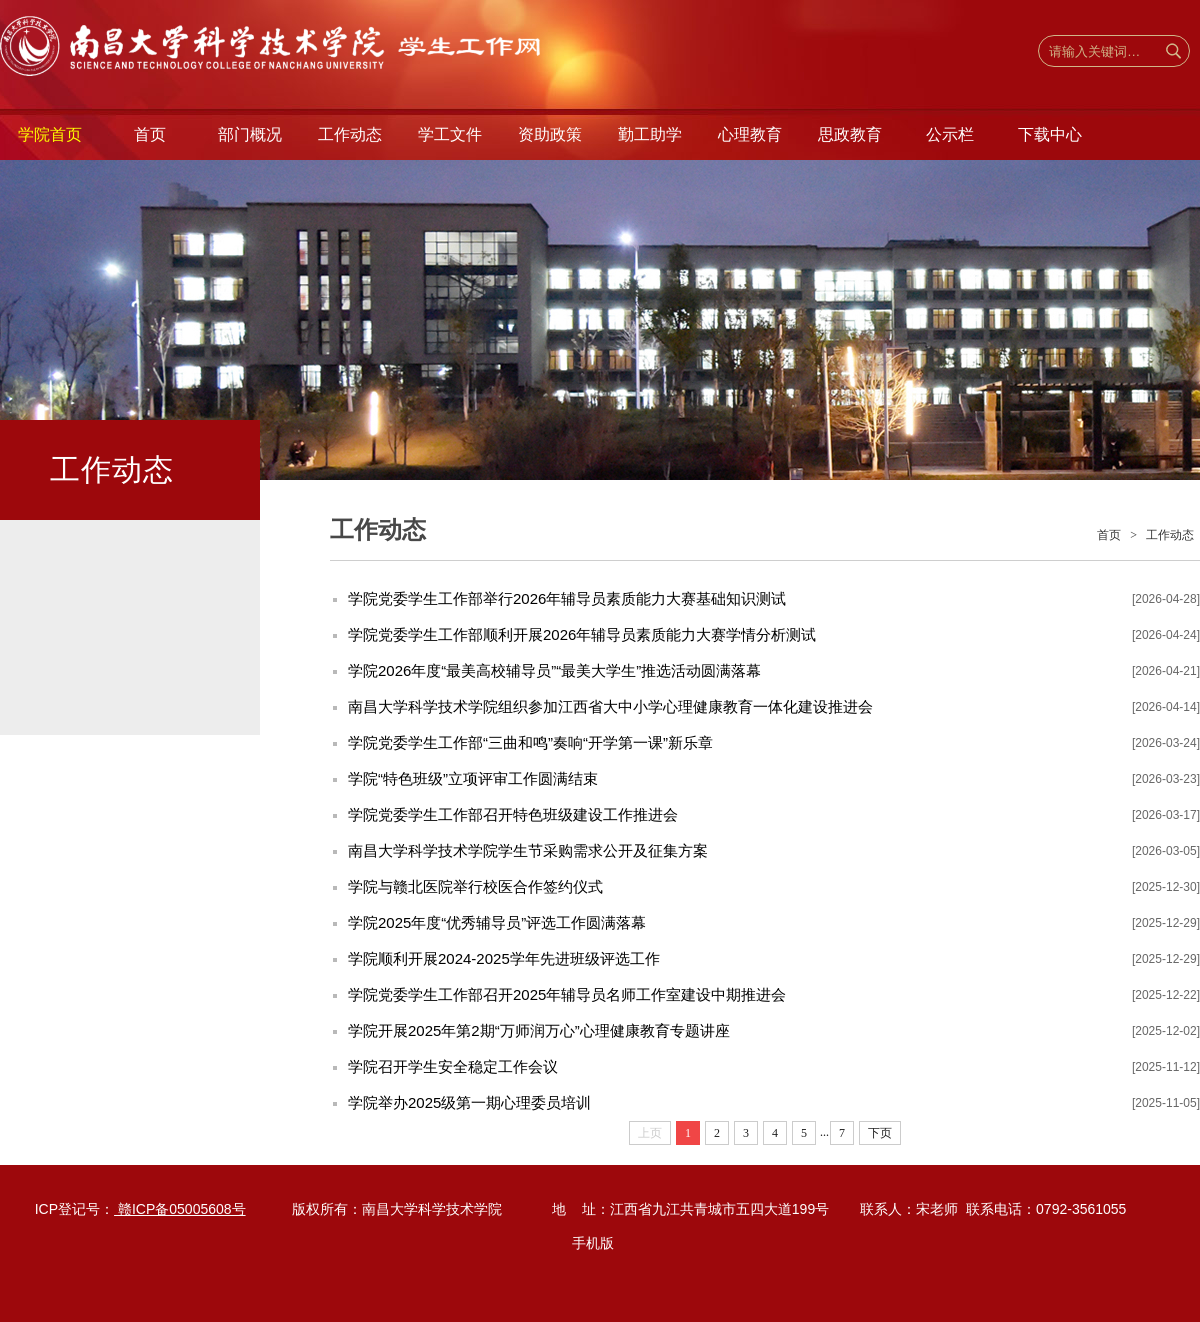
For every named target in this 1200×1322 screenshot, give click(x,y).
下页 (880, 1133)
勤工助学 (650, 134)
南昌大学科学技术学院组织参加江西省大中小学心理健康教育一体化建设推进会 (610, 706)
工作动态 (350, 134)
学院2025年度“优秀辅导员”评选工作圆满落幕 (497, 922)
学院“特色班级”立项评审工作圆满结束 (473, 778)
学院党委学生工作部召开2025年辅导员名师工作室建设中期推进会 (567, 994)
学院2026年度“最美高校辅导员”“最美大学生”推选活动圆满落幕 (554, 670)
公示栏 (950, 134)
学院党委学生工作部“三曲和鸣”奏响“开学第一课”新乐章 (530, 742)
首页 (150, 134)
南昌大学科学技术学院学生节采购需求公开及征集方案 (528, 850)
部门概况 (250, 134)
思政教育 (850, 134)
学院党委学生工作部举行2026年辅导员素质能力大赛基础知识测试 (567, 598)
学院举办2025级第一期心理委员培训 (469, 1102)
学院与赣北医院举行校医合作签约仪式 (475, 886)
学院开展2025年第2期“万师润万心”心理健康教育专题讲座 (539, 1030)
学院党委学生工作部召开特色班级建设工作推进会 (513, 814)
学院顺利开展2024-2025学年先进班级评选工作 (504, 958)
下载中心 (1050, 134)
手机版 (593, 1243)
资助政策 (550, 134)
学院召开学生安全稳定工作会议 (453, 1066)
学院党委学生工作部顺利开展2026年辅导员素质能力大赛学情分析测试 (582, 634)
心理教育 (750, 134)
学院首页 (50, 134)
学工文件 (450, 134)
